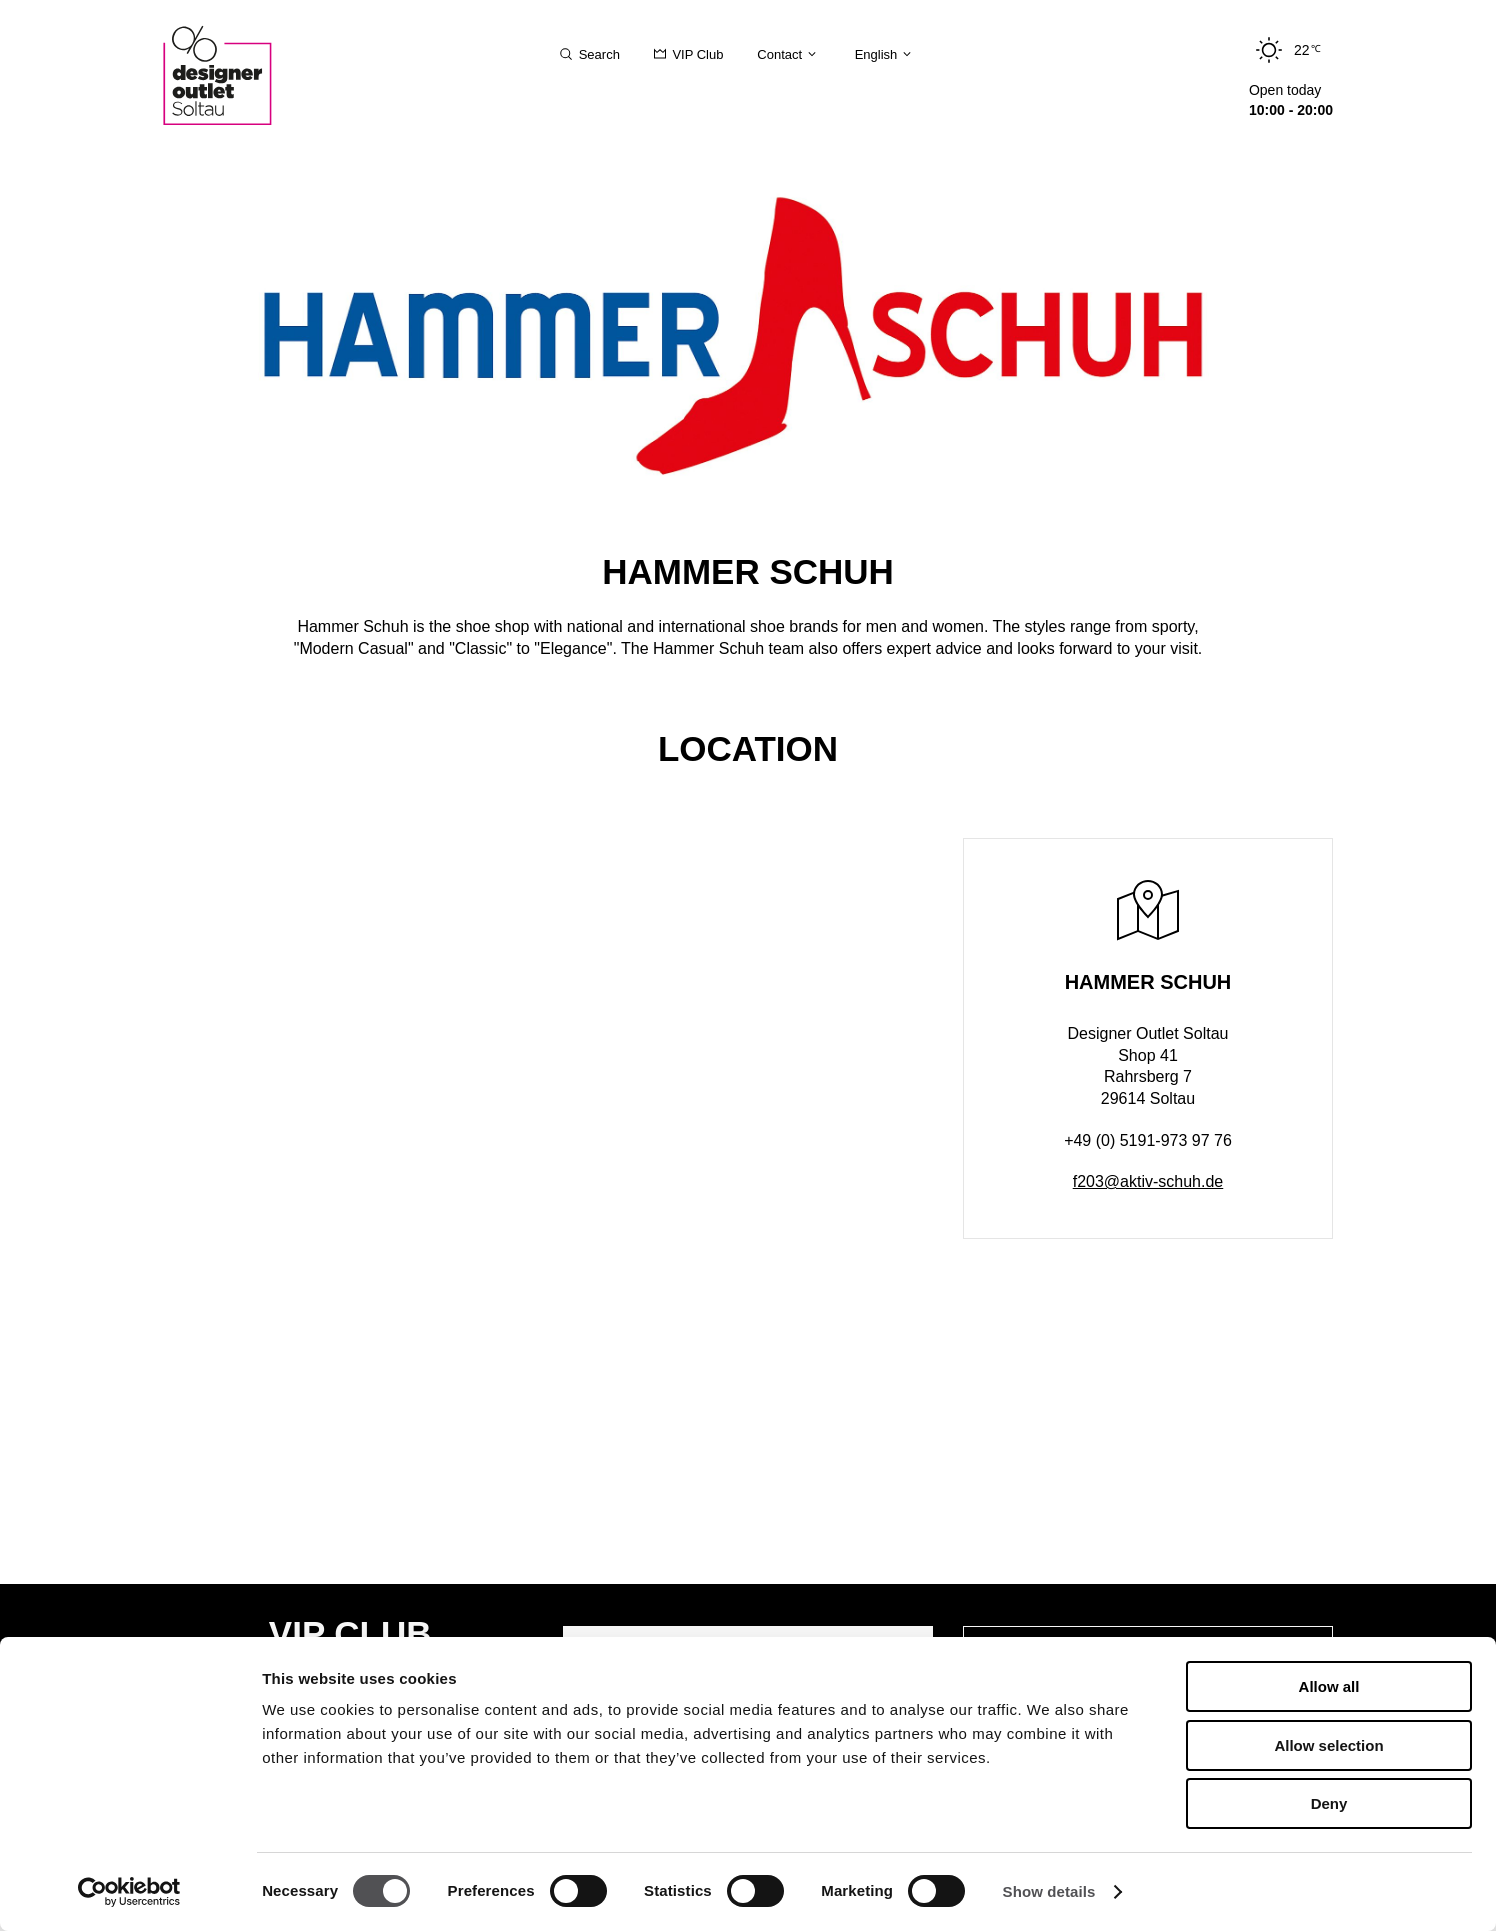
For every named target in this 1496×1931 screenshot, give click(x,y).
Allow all (1329, 1686)
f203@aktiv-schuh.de (1148, 1181)
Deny (1329, 1803)
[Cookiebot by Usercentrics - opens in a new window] (129, 1892)
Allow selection (1328, 1745)
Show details (1049, 1891)
